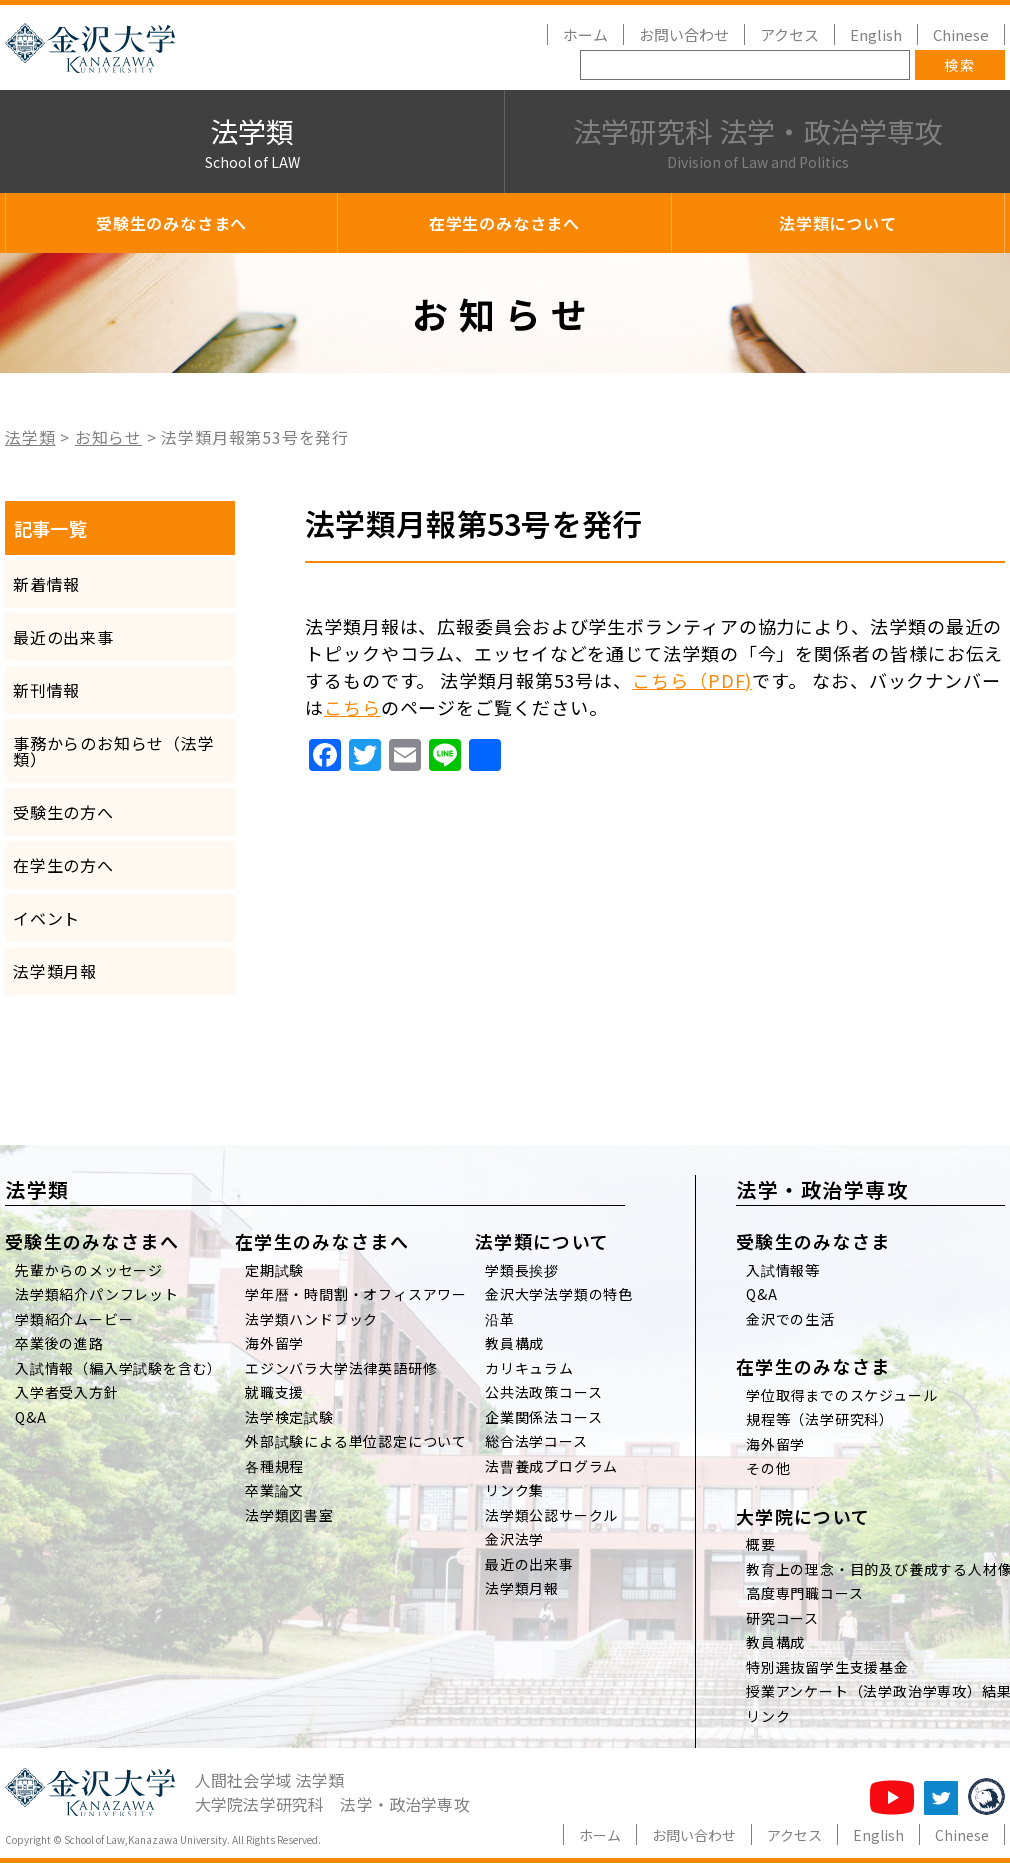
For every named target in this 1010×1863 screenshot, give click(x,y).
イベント (46, 918)
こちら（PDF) (692, 680)
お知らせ (108, 437)
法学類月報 (55, 971)
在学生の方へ (63, 865)
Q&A (30, 1417)
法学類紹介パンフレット (97, 1294)
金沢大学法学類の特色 (559, 1294)
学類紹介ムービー (74, 1319)
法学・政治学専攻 (822, 1189)
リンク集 (514, 1490)
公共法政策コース (543, 1392)
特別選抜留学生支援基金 (827, 1667)
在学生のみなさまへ (504, 223)
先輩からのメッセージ (89, 1270)
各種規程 (274, 1466)
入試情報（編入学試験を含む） (118, 1368)
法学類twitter (941, 1798)
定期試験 (274, 1270)
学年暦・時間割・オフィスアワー (356, 1294)
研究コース (782, 1618)
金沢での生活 (790, 1319)
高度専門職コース (804, 1593)
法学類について (838, 223)
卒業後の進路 (59, 1343)
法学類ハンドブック (311, 1319)
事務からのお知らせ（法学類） (114, 751)
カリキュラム (529, 1368)
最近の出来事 (63, 637)
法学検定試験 (289, 1417)
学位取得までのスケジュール (841, 1395)
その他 (768, 1468)
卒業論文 (274, 1490)
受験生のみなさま (813, 1241)
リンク (768, 1716)
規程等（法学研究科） (820, 1419)
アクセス (789, 34)
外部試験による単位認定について (356, 1441)
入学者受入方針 (67, 1392)
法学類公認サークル (551, 1515)
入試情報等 (783, 1270)
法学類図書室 (289, 1515)
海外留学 (274, 1343)
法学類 (252, 142)
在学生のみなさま (813, 1366)
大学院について (803, 1516)
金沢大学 (90, 48)
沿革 (500, 1319)
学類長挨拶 (522, 1270)
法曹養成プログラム (551, 1466)
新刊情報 (46, 690)
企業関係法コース (543, 1417)
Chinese (961, 34)
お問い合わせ (684, 34)
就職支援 (274, 1392)
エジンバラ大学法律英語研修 (341, 1368)
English (876, 34)
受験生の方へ (63, 812)
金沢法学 (514, 1539)
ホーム (585, 34)
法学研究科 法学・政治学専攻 (757, 142)
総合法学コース (536, 1441)
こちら (352, 707)
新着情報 (46, 584)
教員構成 (514, 1343)
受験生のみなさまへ (171, 223)
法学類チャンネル (892, 1797)
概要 (761, 1544)
